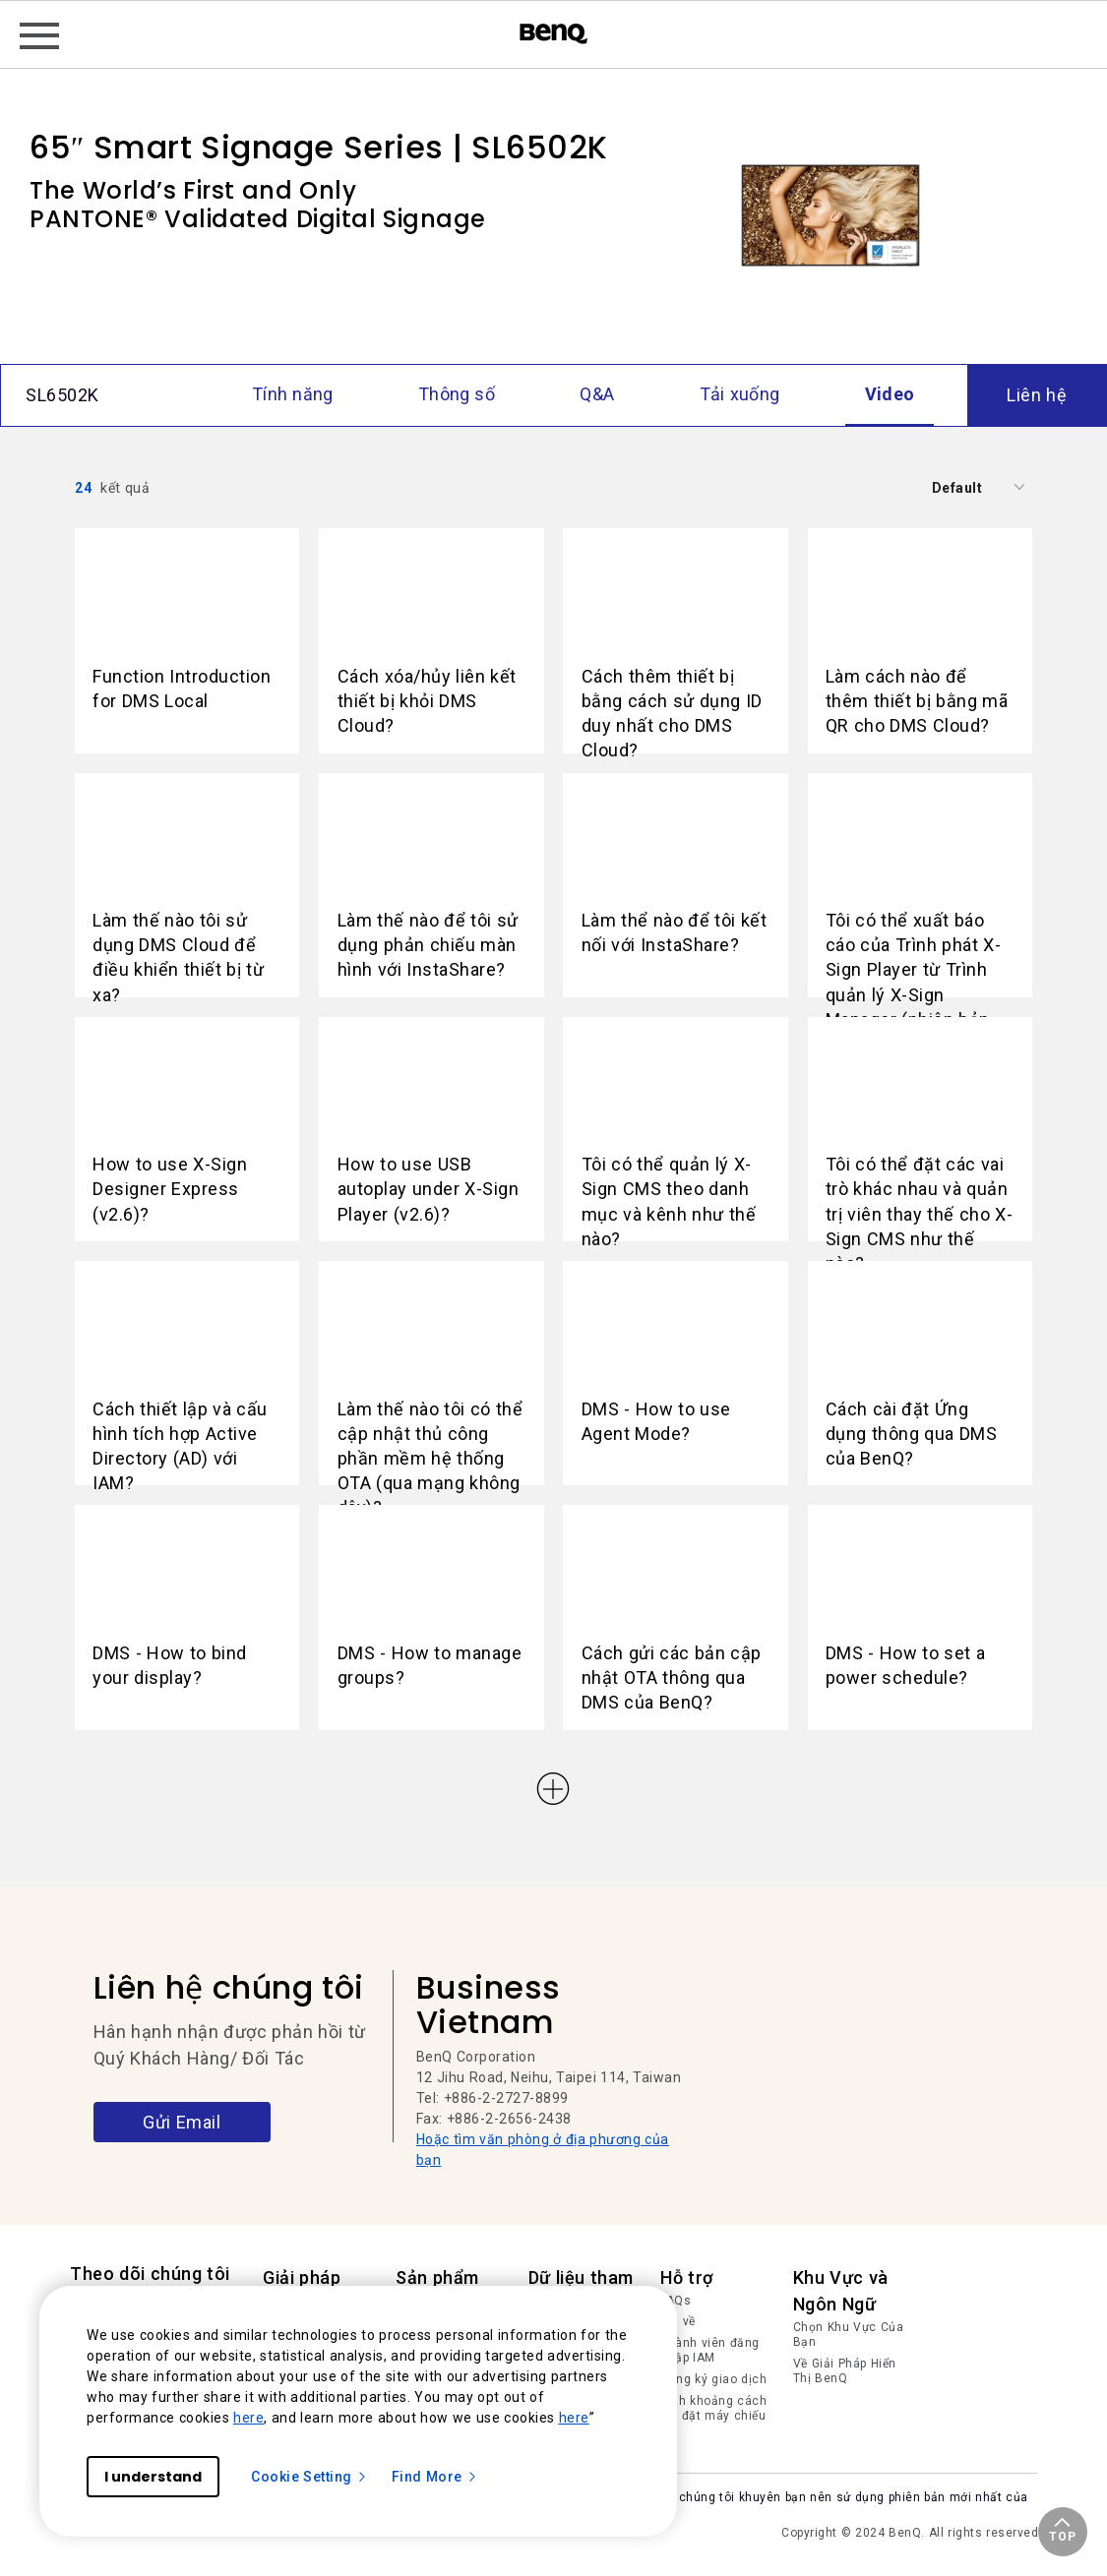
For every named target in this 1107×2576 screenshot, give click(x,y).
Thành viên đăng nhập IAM (710, 2351)
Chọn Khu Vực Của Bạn (848, 2335)
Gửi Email (181, 2122)
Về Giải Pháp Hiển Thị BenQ (844, 2371)
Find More (435, 2477)
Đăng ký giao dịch (713, 2379)
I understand (153, 2476)
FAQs (675, 2300)
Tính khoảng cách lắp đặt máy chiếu (713, 2409)
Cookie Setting (309, 2477)
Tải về (678, 2321)
